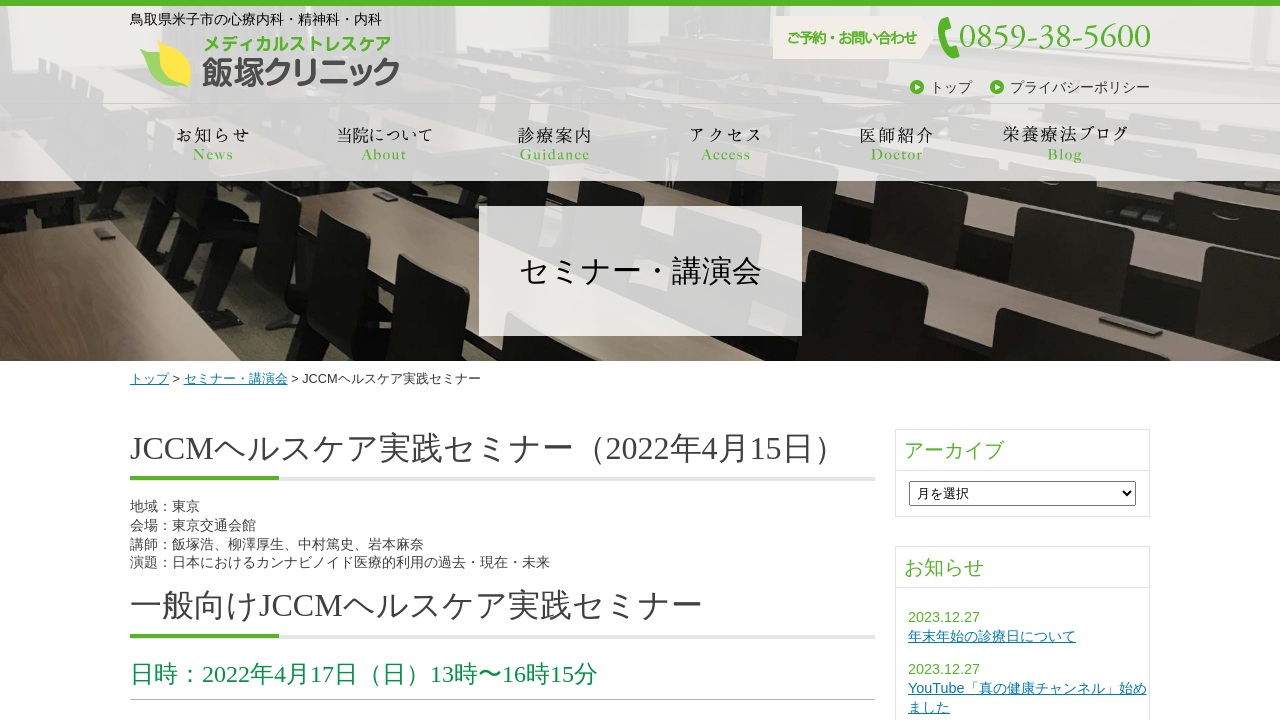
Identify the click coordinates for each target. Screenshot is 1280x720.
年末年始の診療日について (992, 636)
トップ (951, 87)
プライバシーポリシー (1080, 87)
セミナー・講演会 (236, 378)
